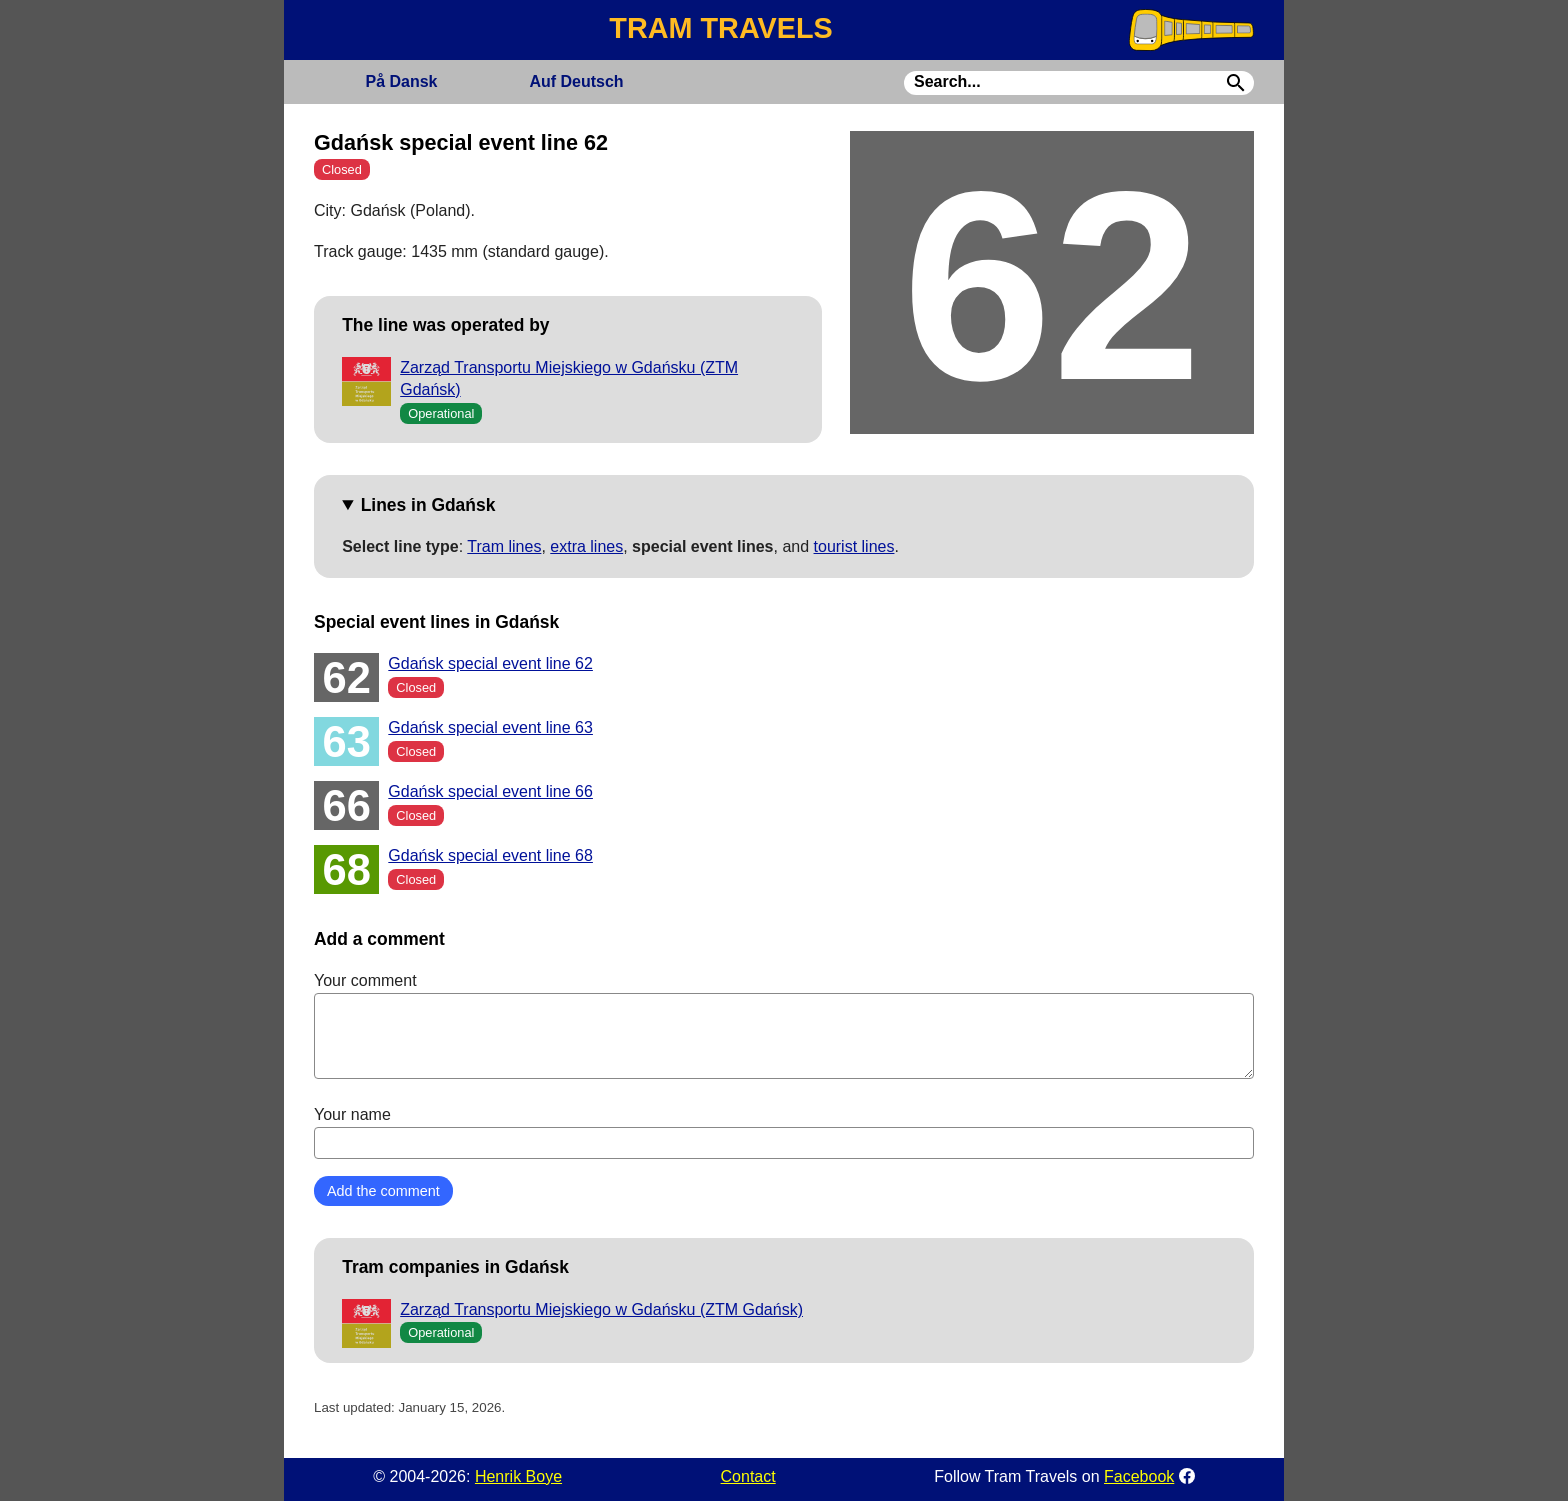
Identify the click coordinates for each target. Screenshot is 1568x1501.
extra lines (586, 546)
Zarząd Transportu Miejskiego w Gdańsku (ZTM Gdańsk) (601, 1309)
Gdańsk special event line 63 (490, 727)
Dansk (401, 81)
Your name (784, 1132)
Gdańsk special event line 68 (490, 855)
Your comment (784, 1025)
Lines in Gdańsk (428, 505)
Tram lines (504, 546)
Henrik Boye (518, 1476)
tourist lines (854, 546)
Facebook (1139, 1476)
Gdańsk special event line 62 (490, 663)
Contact (748, 1476)
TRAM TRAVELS (720, 28)
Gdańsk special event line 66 (490, 791)
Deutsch (576, 81)
